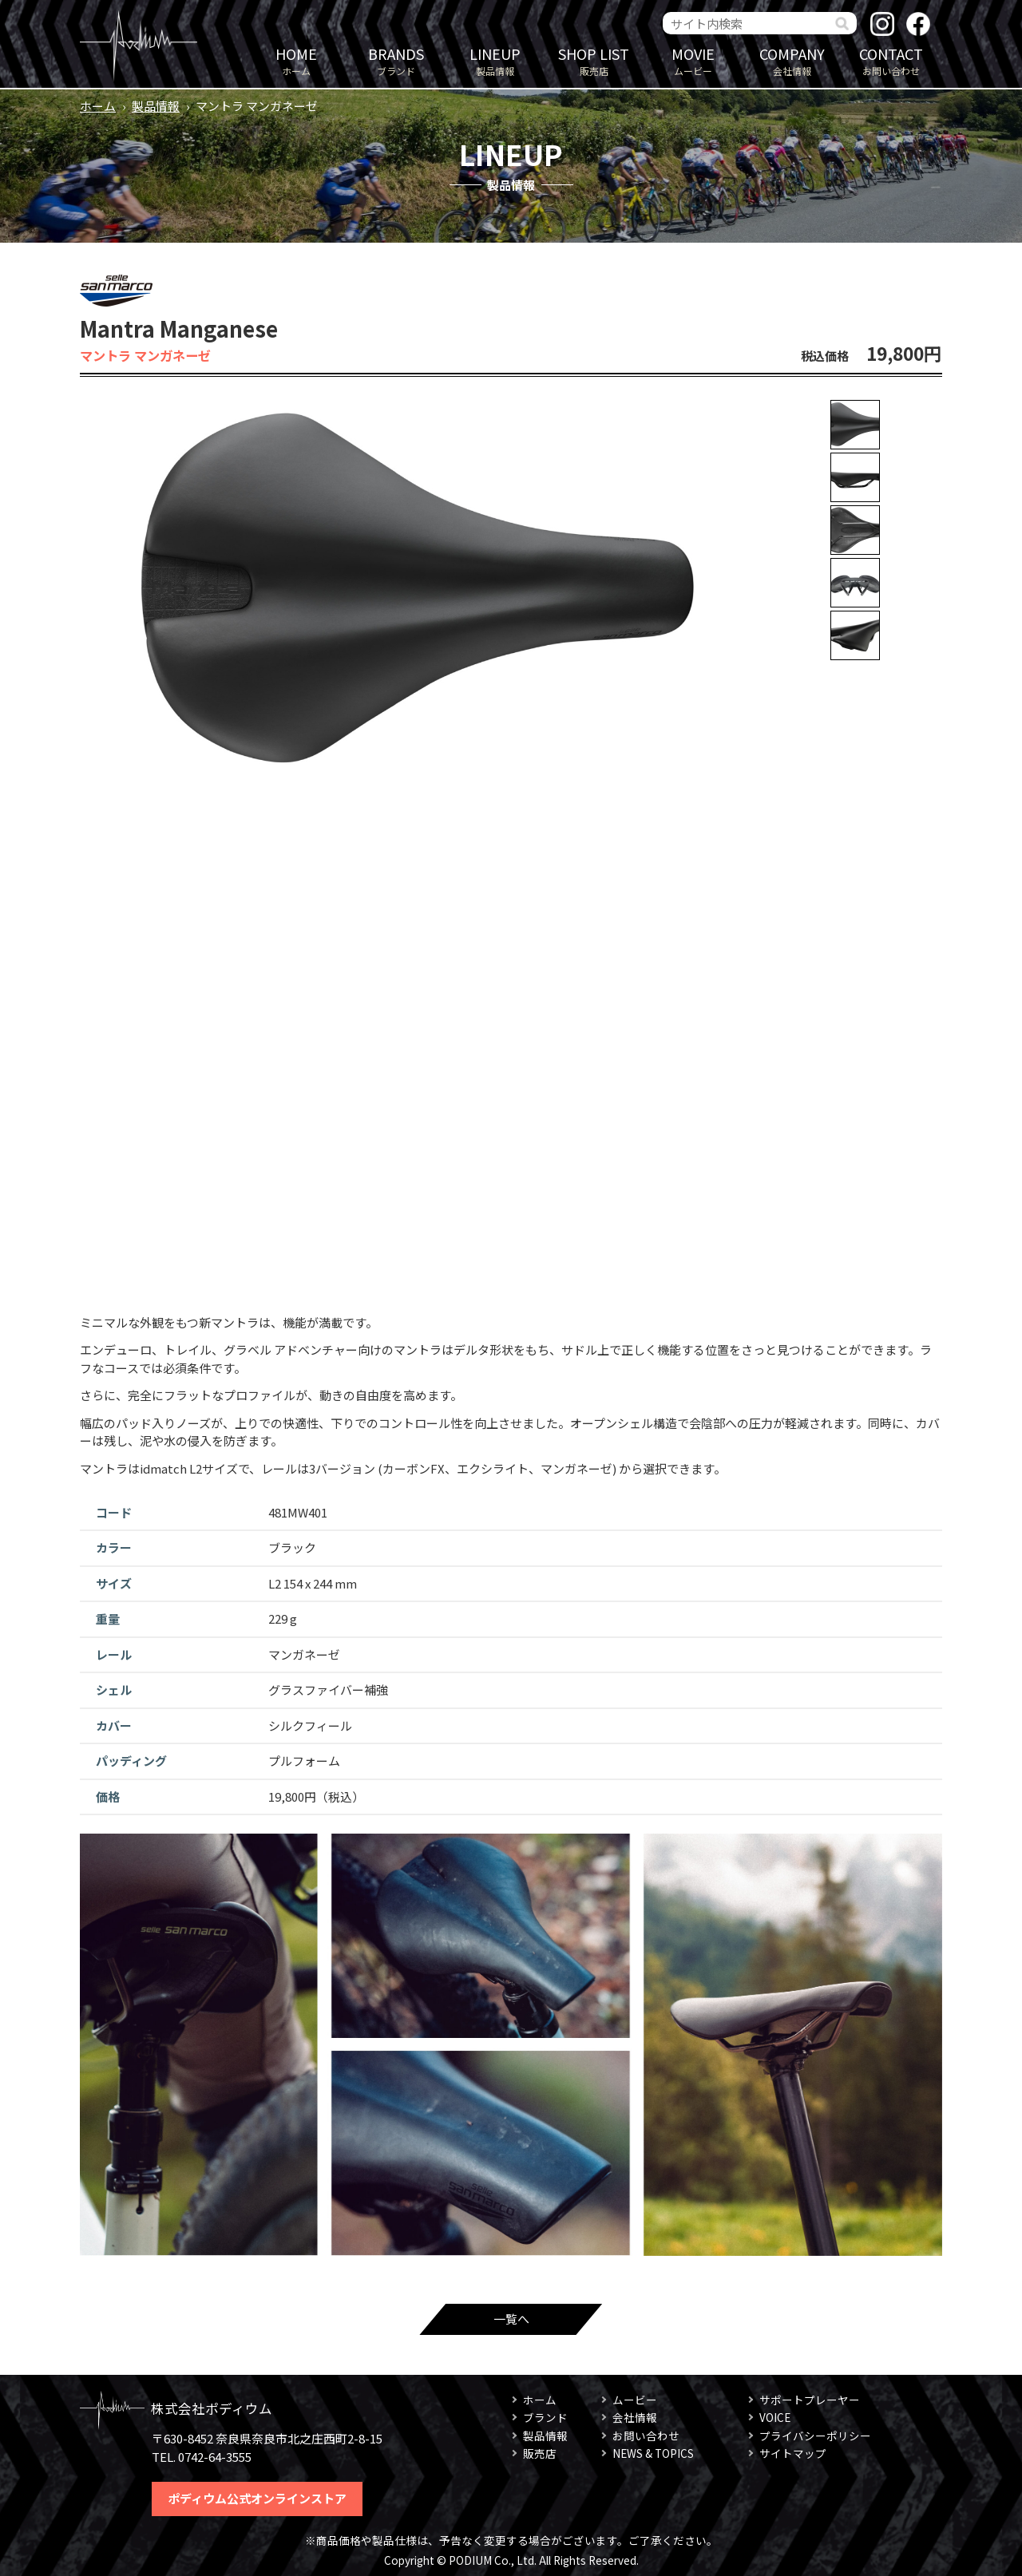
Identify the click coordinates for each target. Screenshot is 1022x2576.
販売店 (594, 60)
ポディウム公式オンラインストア (257, 2498)
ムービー (693, 60)
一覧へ (511, 2318)
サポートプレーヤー (809, 2400)
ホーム (296, 60)
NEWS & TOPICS (653, 2453)
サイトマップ (792, 2453)
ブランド (396, 60)
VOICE (774, 2417)
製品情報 (495, 60)
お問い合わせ (891, 60)
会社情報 (792, 60)
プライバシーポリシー (815, 2435)
